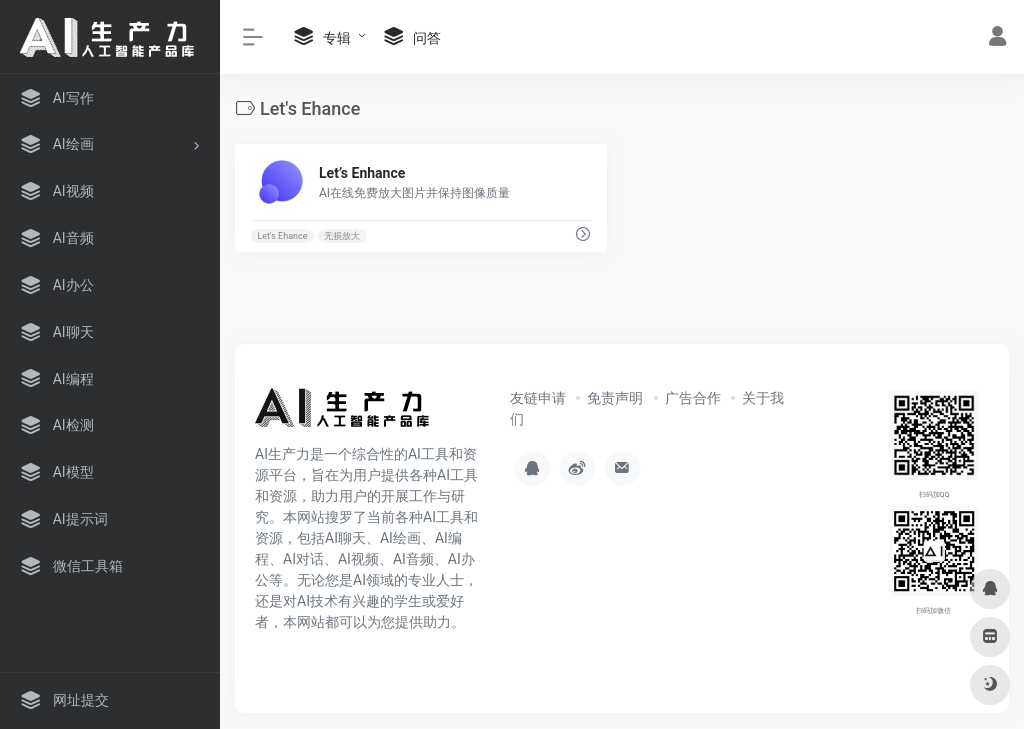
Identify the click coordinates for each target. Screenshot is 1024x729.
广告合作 (693, 398)
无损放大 (342, 236)
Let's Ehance (282, 236)
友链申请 (538, 398)
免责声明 (615, 398)
